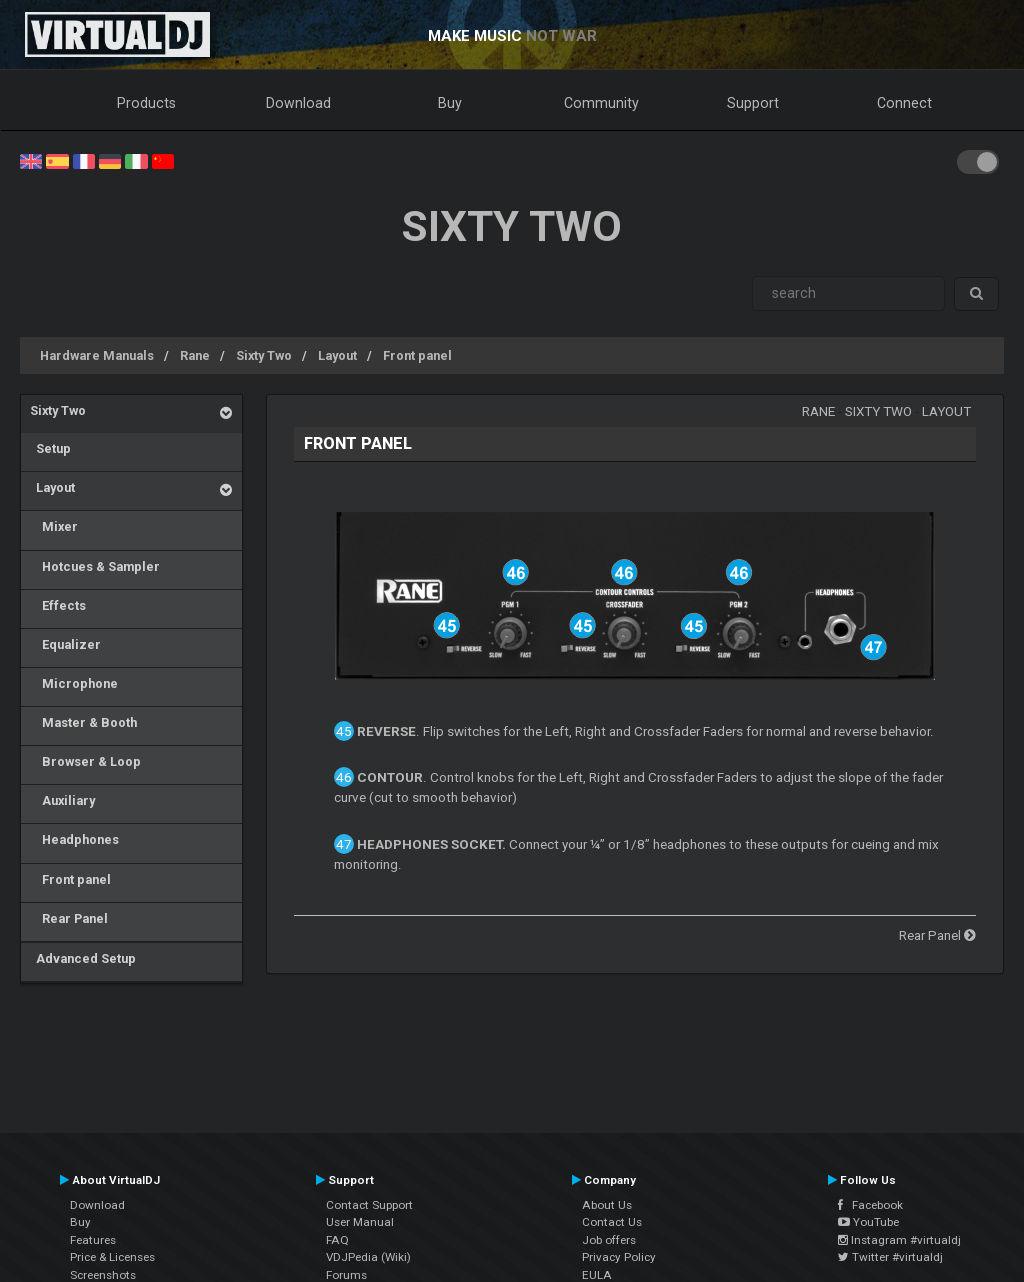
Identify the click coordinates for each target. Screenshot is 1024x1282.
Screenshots (103, 1275)
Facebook (870, 1205)
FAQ (337, 1240)
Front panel (417, 355)
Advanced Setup (83, 958)
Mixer (54, 526)
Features (93, 1240)
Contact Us (612, 1222)
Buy (450, 103)
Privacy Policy (619, 1257)
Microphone (74, 683)
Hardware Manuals (97, 355)
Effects (58, 605)
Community (601, 103)
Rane (195, 355)
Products (146, 103)
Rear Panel (69, 918)
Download (298, 103)
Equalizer (65, 644)
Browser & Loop (85, 761)
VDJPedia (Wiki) (368, 1257)
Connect (904, 103)
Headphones (74, 839)
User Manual (360, 1222)
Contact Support (369, 1205)
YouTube (868, 1222)
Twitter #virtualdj (890, 1257)
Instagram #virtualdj (899, 1240)
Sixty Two (264, 355)
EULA (597, 1275)
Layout (337, 355)
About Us (607, 1205)
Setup (50, 448)
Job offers (609, 1240)
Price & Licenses (112, 1257)
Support (753, 103)
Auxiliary (62, 800)
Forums (346, 1275)
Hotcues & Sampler (95, 566)
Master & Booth (83, 722)
